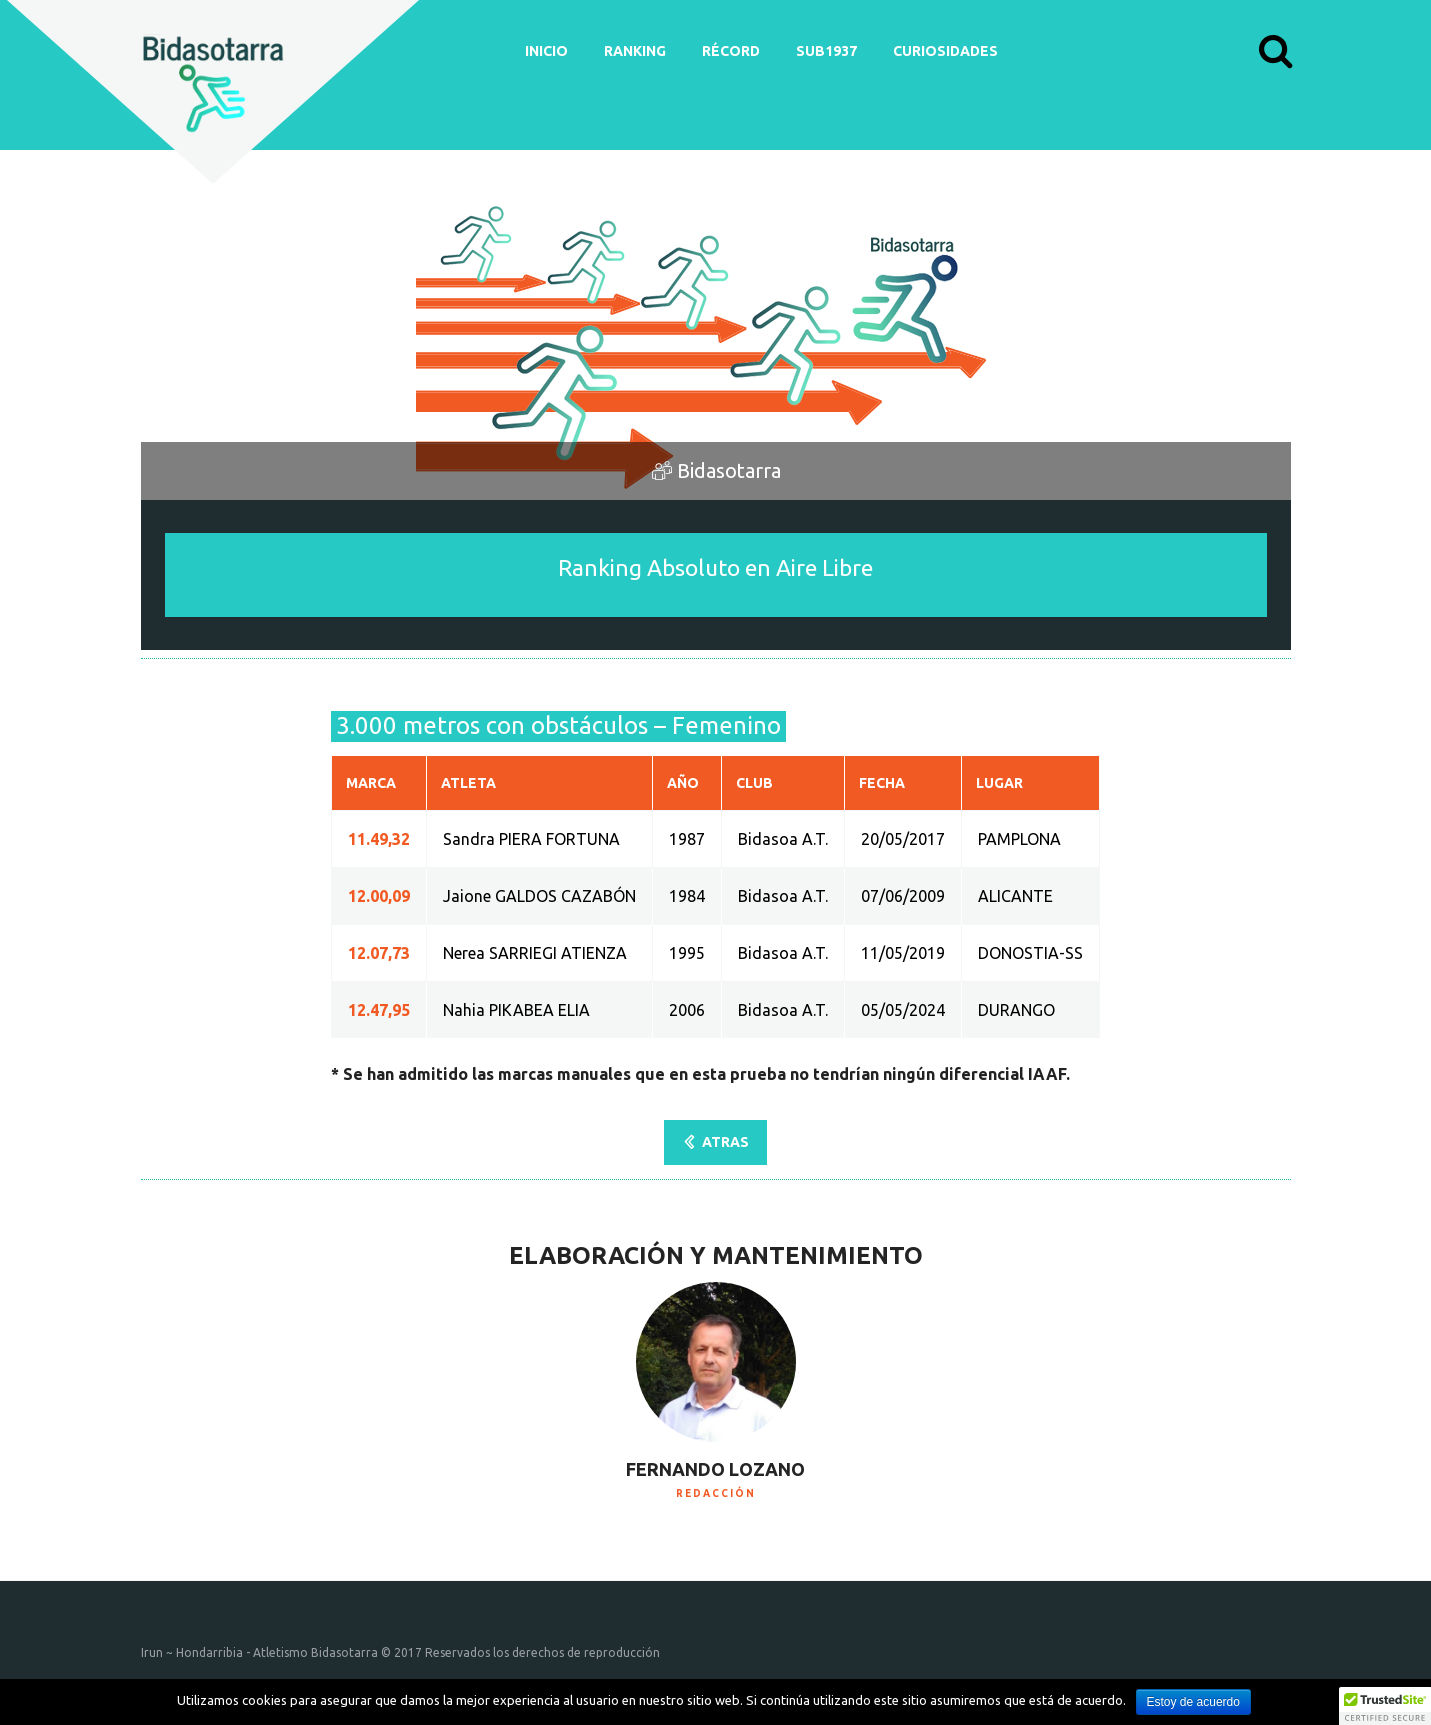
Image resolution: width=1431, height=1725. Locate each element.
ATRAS (725, 1142)
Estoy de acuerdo (1193, 1702)
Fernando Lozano (715, 1469)
